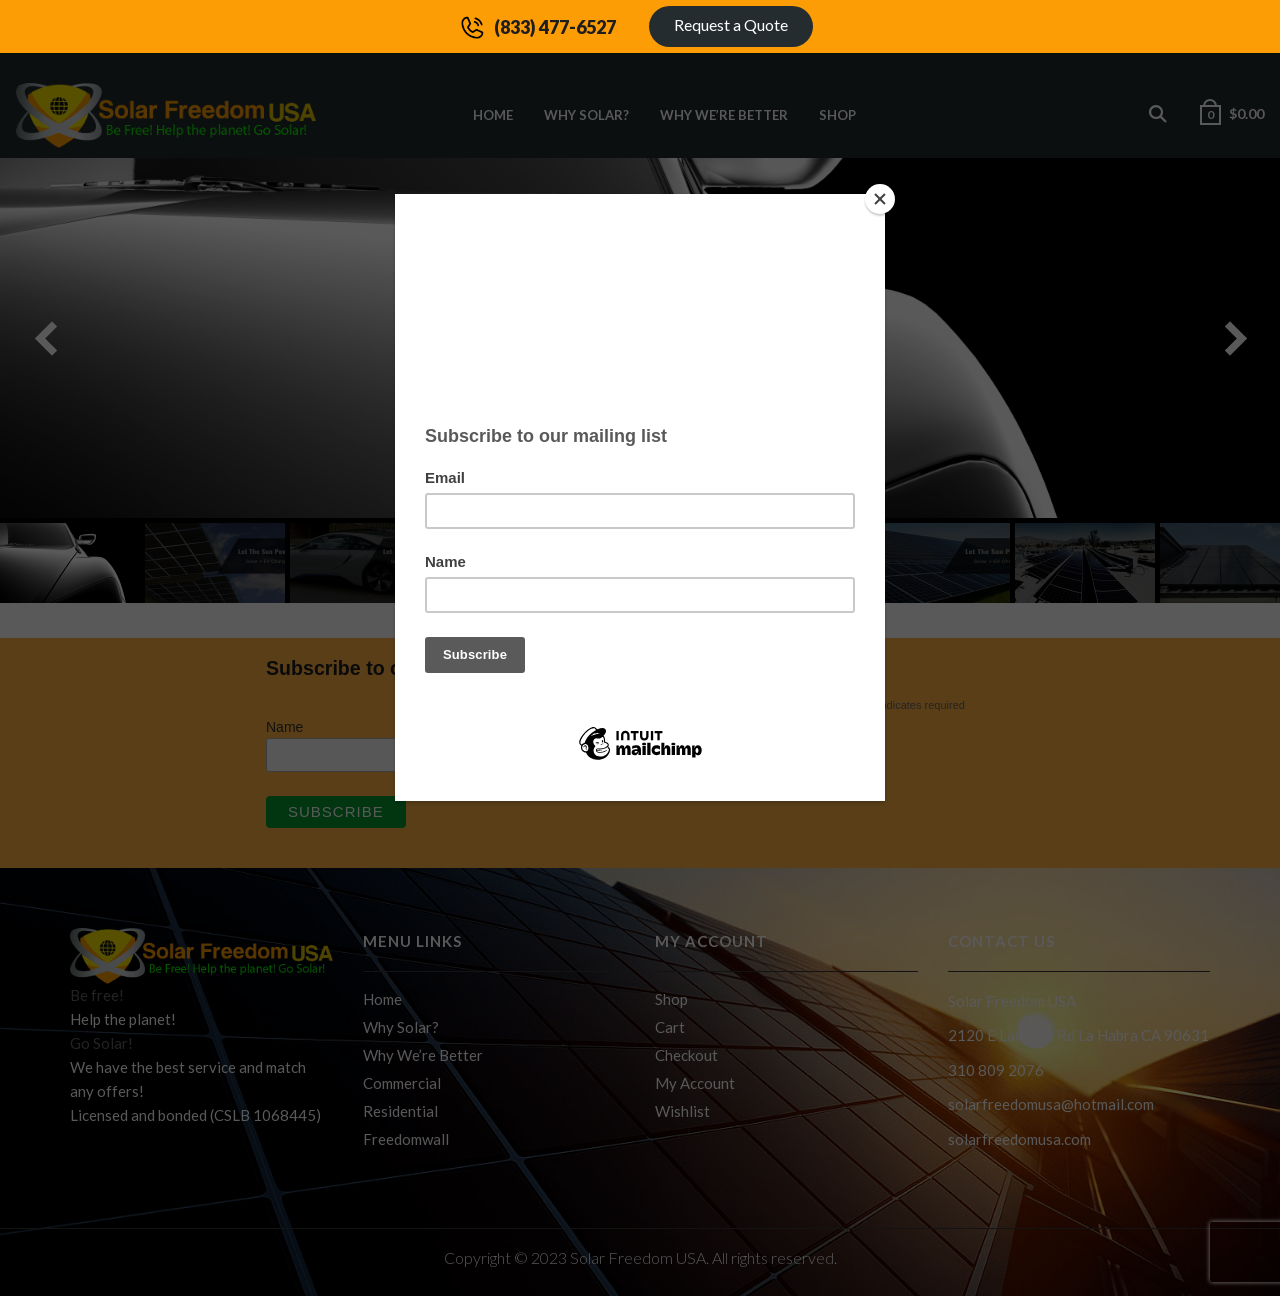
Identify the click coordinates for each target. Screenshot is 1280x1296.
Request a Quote (731, 24)
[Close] (880, 199)
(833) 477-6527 (555, 27)
